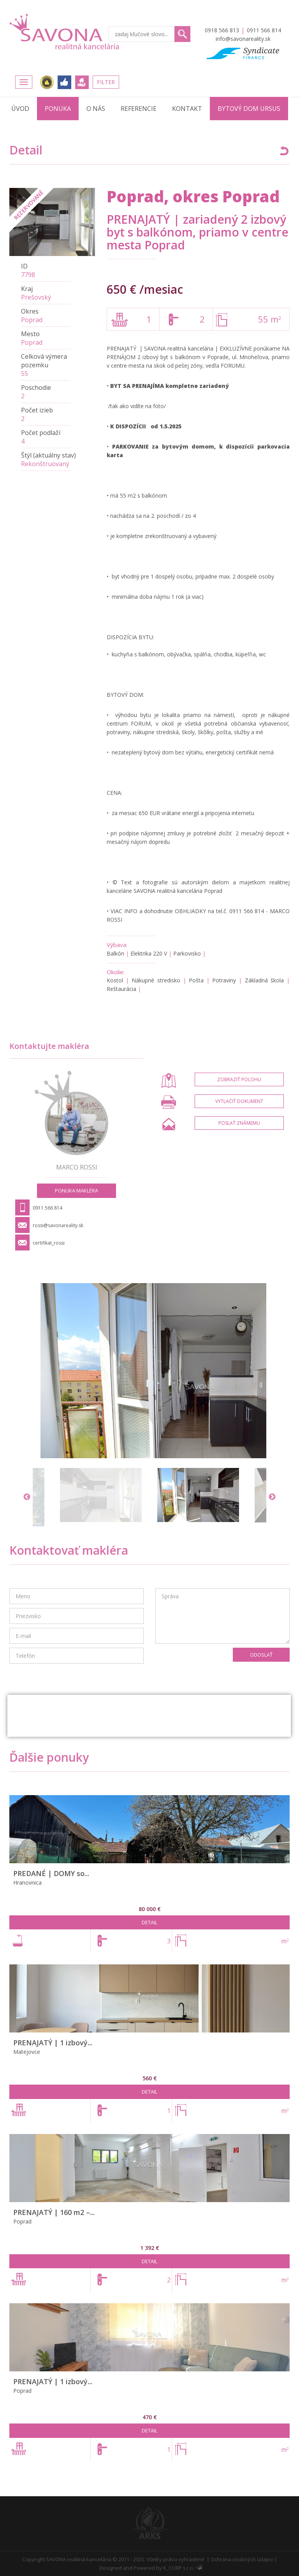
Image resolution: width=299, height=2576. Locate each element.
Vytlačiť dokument (239, 1101)
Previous (27, 1497)
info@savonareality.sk (243, 38)
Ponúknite (82, 82)
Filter (106, 82)
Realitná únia (47, 82)
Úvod (20, 108)
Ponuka (58, 108)
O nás (95, 108)
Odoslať (261, 1654)
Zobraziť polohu (239, 1079)
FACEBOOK (64, 82)
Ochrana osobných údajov (242, 2559)
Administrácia (198, 2567)
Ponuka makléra (76, 1190)
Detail (149, 1922)
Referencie (139, 108)
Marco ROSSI (76, 1167)
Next (272, 1497)
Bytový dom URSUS (249, 108)
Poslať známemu (239, 1123)
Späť (284, 150)
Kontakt (187, 108)
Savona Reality (65, 31)
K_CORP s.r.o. (178, 2567)
